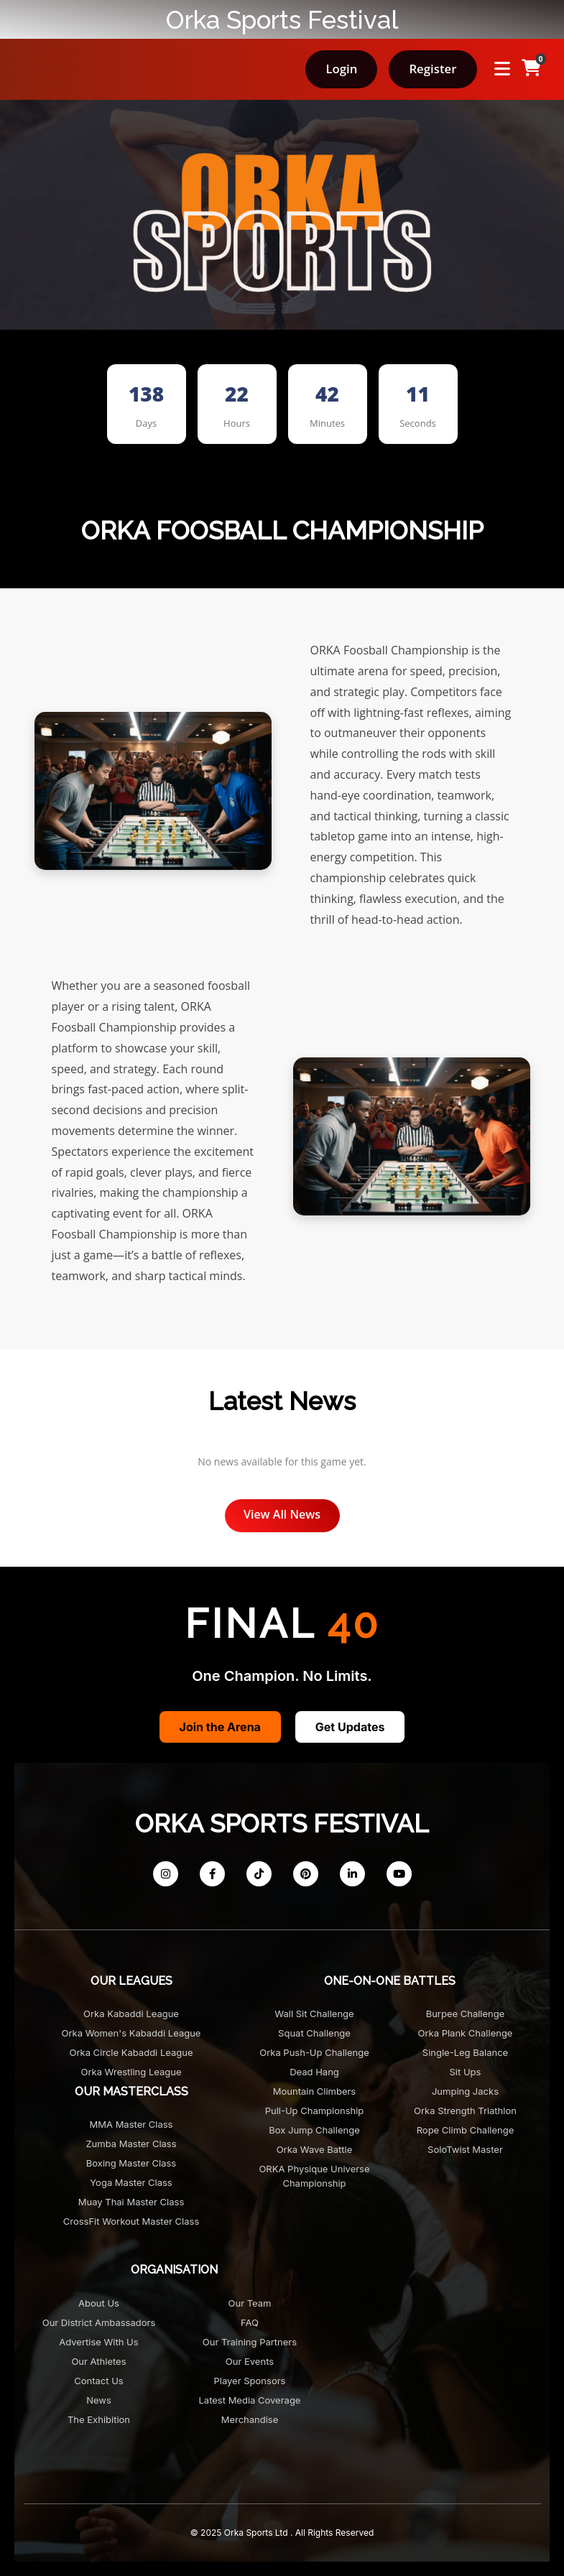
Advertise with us (98, 2342)
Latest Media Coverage (250, 2400)
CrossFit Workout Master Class (131, 2221)
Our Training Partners (250, 2342)
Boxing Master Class (131, 2163)
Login (341, 68)
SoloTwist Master (465, 2149)
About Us (98, 2303)
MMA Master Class (131, 2124)
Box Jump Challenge (314, 2130)
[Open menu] (502, 69)
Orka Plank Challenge (465, 2033)
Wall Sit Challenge (313, 2013)
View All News (282, 1514)
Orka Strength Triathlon (465, 2110)
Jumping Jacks (465, 2091)
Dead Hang (314, 2071)
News (98, 2400)
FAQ (250, 2322)
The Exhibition (99, 2419)
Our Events (250, 2361)
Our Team (250, 2303)
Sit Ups (465, 2071)
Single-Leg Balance (465, 2052)
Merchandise (250, 2419)
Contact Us (98, 2380)
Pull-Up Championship (314, 2110)
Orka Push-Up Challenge (314, 2052)
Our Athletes (98, 2361)
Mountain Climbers (314, 2091)
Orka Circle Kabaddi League (131, 2052)
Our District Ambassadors (99, 2322)
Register (432, 68)
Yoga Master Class (131, 2182)
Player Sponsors (250, 2380)
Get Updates (350, 1727)
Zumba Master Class (130, 2143)
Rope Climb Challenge (465, 2130)
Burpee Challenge (465, 2013)
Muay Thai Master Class (131, 2201)
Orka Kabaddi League (131, 2013)
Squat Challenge (314, 2033)
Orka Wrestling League (130, 2071)
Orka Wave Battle (315, 2149)
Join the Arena (220, 1727)
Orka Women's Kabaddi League (131, 2033)
